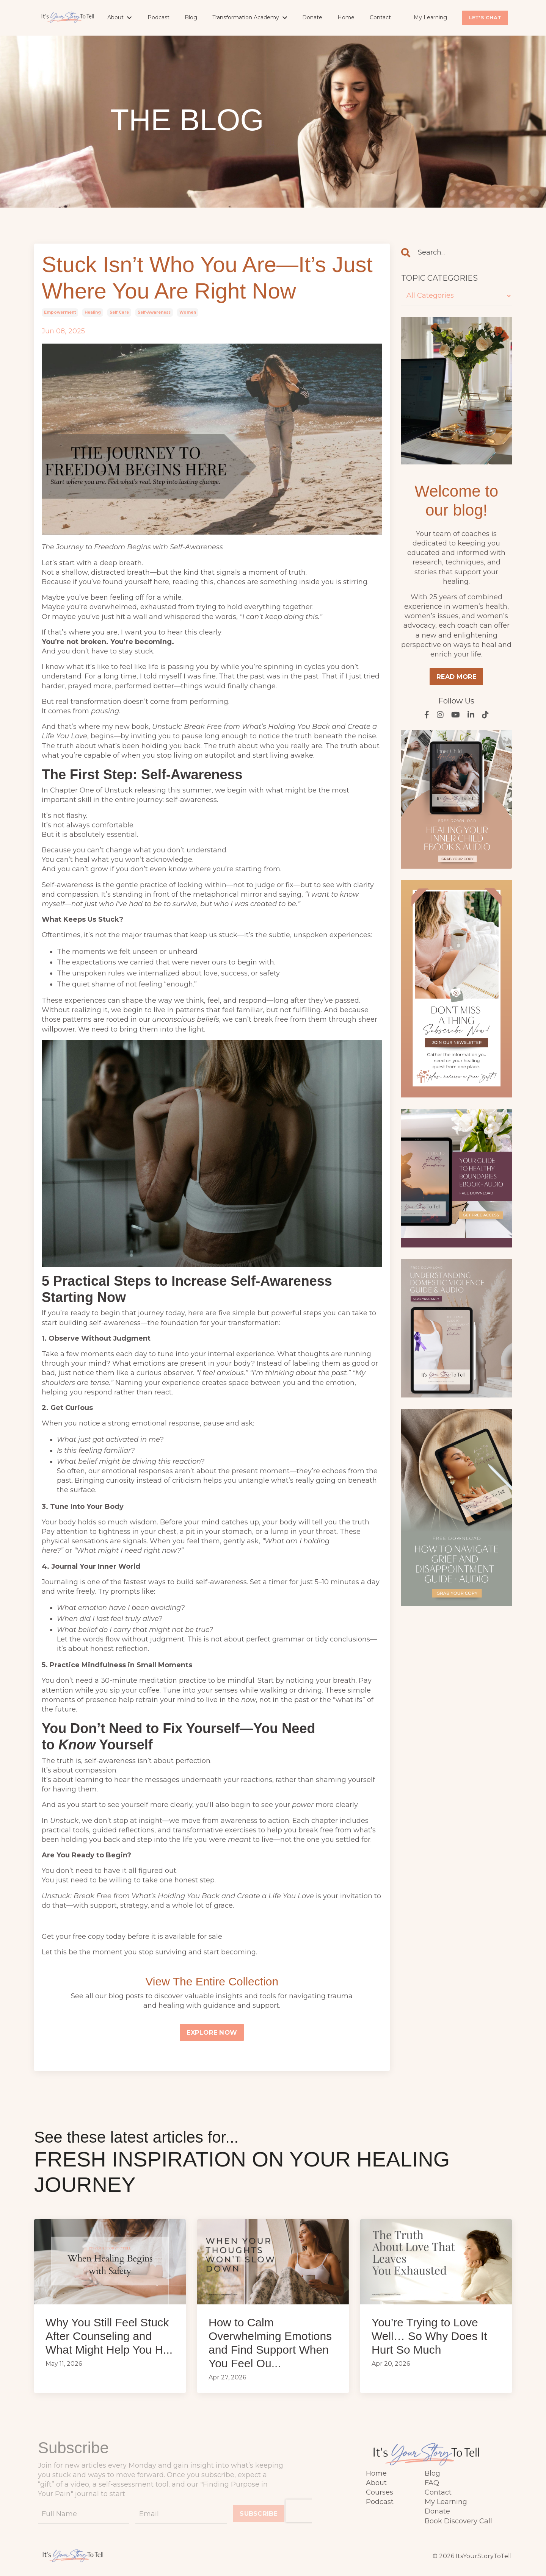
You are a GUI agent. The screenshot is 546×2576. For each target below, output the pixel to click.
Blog (191, 17)
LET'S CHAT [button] (485, 17)
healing (93, 312)
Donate (312, 17)
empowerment (60, 312)
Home (346, 17)
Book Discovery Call (458, 2521)
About (119, 17)
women (187, 312)
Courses (379, 2492)
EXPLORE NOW (212, 2032)
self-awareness (154, 312)
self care (119, 312)
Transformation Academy (249, 17)
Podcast (158, 17)
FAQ (432, 2483)
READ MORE (456, 676)
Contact (380, 17)
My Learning (430, 17)
